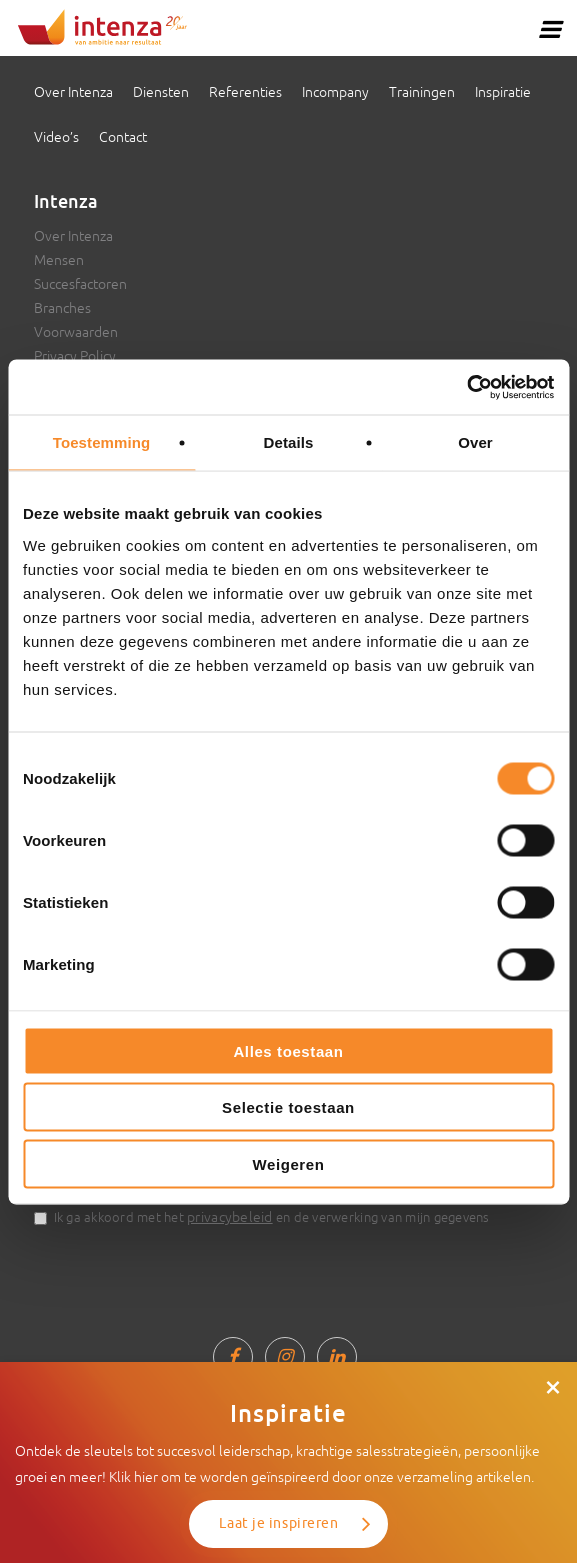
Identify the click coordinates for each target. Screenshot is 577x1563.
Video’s (56, 137)
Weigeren (288, 1163)
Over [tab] (475, 442)
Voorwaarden (76, 332)
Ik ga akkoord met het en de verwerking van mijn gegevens (272, 1217)
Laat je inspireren (278, 1523)
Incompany (335, 92)
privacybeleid (229, 1217)
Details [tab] (289, 442)
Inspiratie (503, 92)
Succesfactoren (80, 284)
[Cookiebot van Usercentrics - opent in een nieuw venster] (466, 387)
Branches (62, 308)
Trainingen (422, 92)
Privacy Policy (75, 356)
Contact (123, 137)
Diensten (161, 92)
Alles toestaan (288, 1050)
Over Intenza (73, 92)
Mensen (59, 260)
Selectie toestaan (288, 1107)
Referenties (245, 92)
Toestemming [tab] (102, 442)
